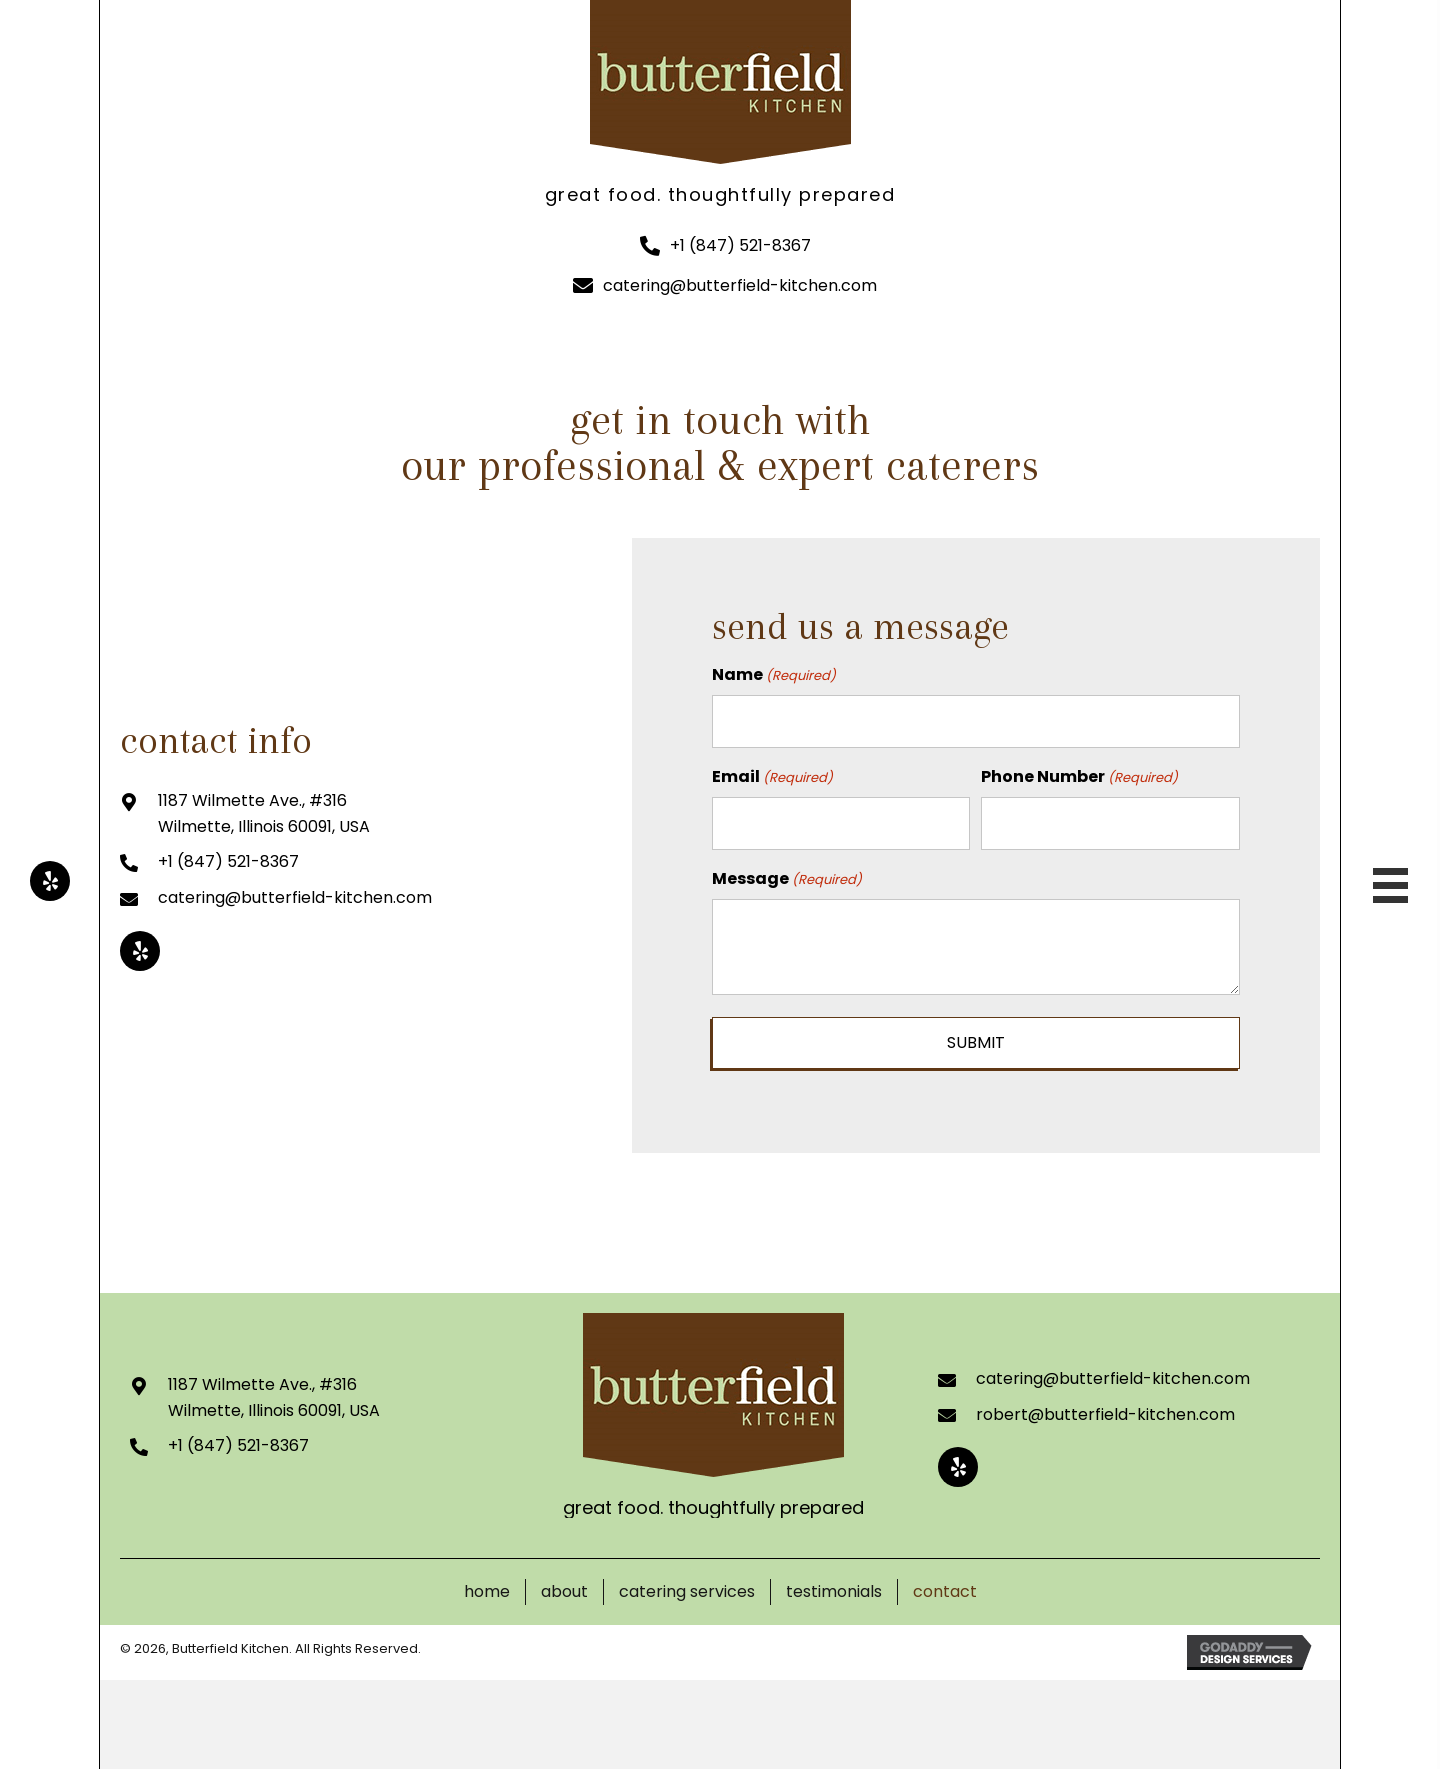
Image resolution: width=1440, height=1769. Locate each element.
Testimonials (834, 1584)
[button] (50, 881)
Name (774, 675)
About (564, 1584)
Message (787, 871)
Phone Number (1079, 773)
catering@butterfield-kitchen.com (740, 285)
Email (772, 773)
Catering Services (687, 1584)
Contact (945, 1584)
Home (487, 1584)
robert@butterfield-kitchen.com (1105, 1406)
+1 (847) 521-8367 (740, 245)
